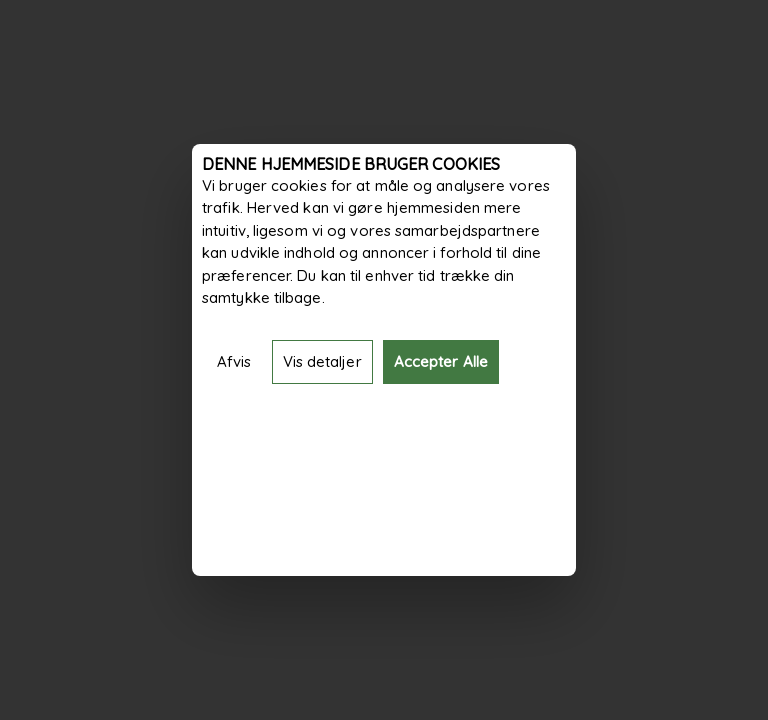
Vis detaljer (322, 361)
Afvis (234, 361)
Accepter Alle (441, 361)
